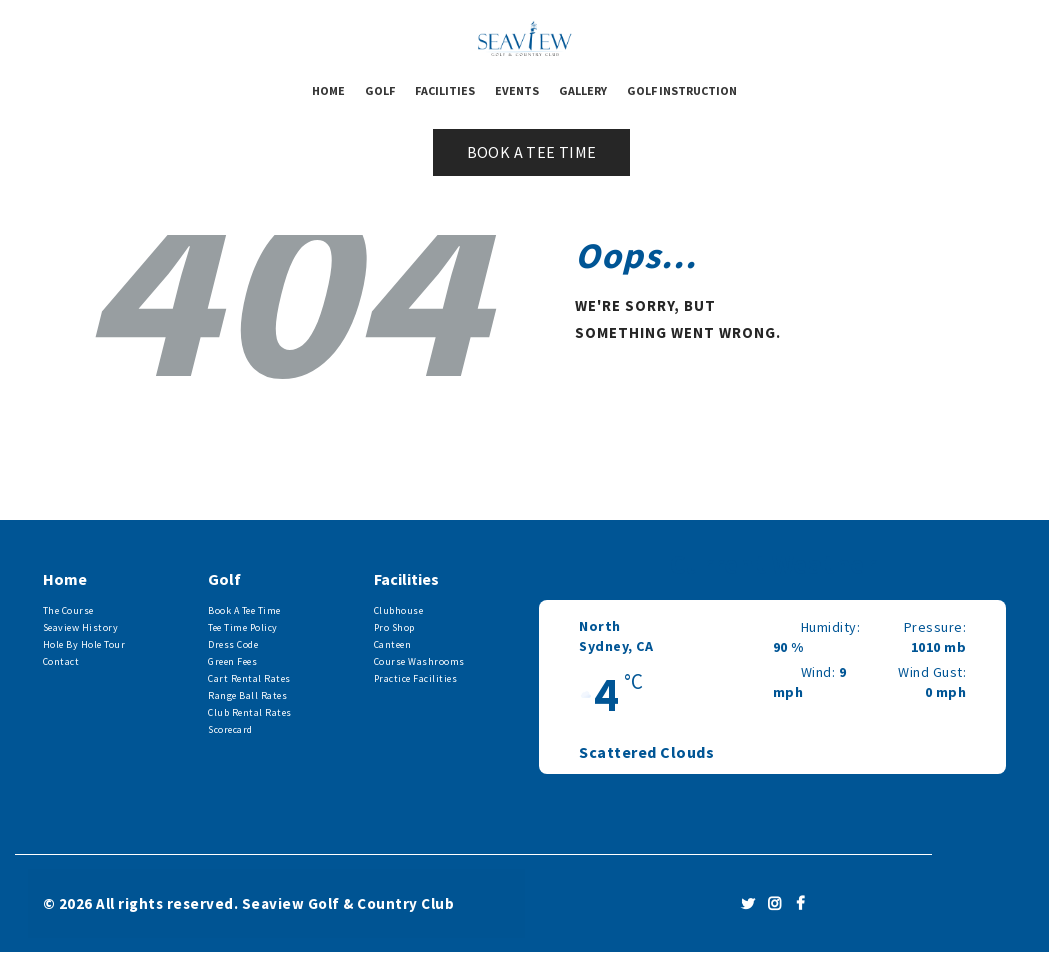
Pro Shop (394, 627)
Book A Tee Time (244, 610)
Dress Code (233, 644)
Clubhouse (399, 610)
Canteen (393, 644)
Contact (61, 661)
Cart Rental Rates (249, 678)
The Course (68, 610)
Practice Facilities (416, 678)
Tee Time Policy (243, 627)
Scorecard (230, 729)
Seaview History (81, 627)
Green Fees (232, 661)
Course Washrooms (419, 661)
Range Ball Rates (247, 695)
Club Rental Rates (250, 712)
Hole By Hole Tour (84, 644)
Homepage (630, 398)
